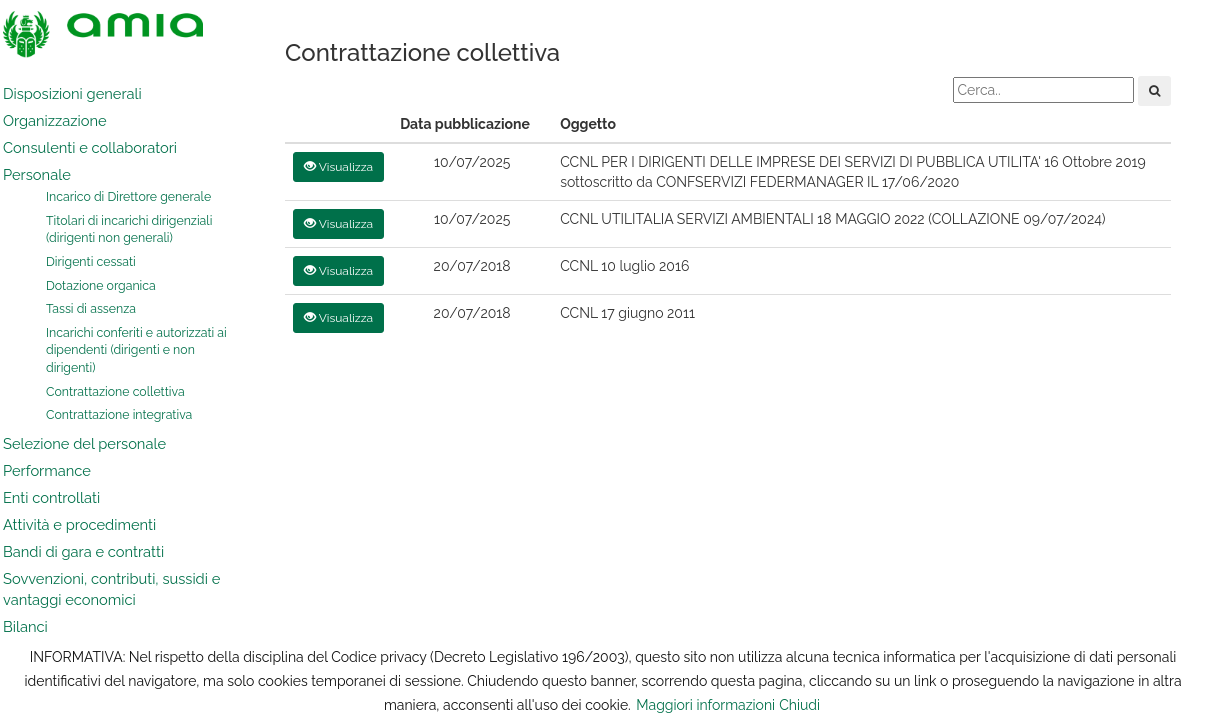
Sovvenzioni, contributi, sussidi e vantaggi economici (111, 589)
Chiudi (799, 705)
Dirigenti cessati (91, 261)
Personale (37, 174)
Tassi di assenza (91, 308)
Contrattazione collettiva (115, 391)
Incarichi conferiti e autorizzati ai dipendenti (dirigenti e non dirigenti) (136, 350)
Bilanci (25, 626)
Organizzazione (55, 120)
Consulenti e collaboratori (90, 147)
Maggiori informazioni (705, 705)
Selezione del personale (84, 443)
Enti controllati (51, 497)
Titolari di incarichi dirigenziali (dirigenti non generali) (129, 229)
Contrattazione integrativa (119, 414)
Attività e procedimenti (79, 524)
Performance (47, 470)
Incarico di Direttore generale (128, 196)
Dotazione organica (101, 285)
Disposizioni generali (72, 93)
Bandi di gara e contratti (83, 551)
